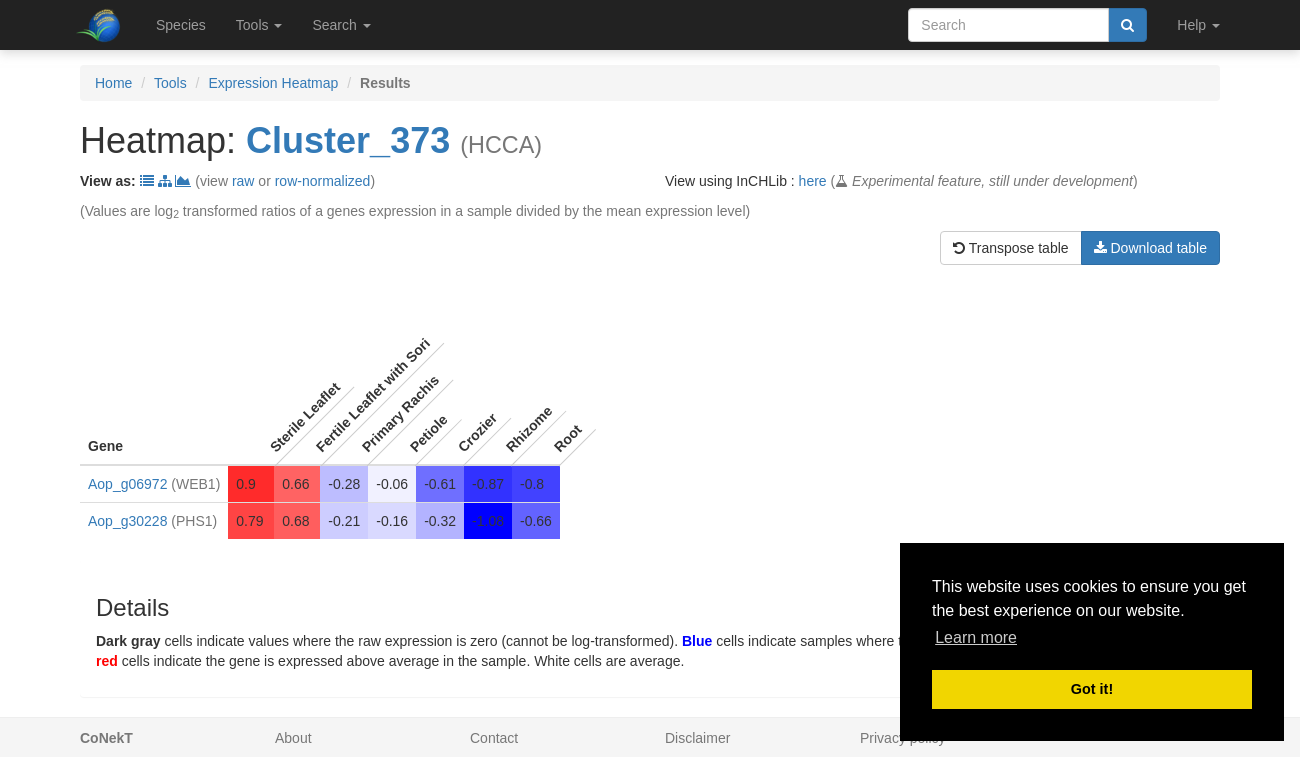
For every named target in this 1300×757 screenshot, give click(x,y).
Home (113, 83)
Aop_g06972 (127, 484)
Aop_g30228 (127, 521)
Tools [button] (259, 25)
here (813, 181)
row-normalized (323, 181)
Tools (170, 83)
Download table (1150, 248)
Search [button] (341, 25)
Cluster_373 (348, 140)
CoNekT (106, 738)
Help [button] (1198, 25)
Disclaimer (697, 738)
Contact (494, 738)
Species (181, 25)
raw (243, 181)
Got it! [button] (1092, 689)
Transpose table (1011, 248)
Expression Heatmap (273, 83)
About (293, 738)
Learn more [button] (976, 637)
